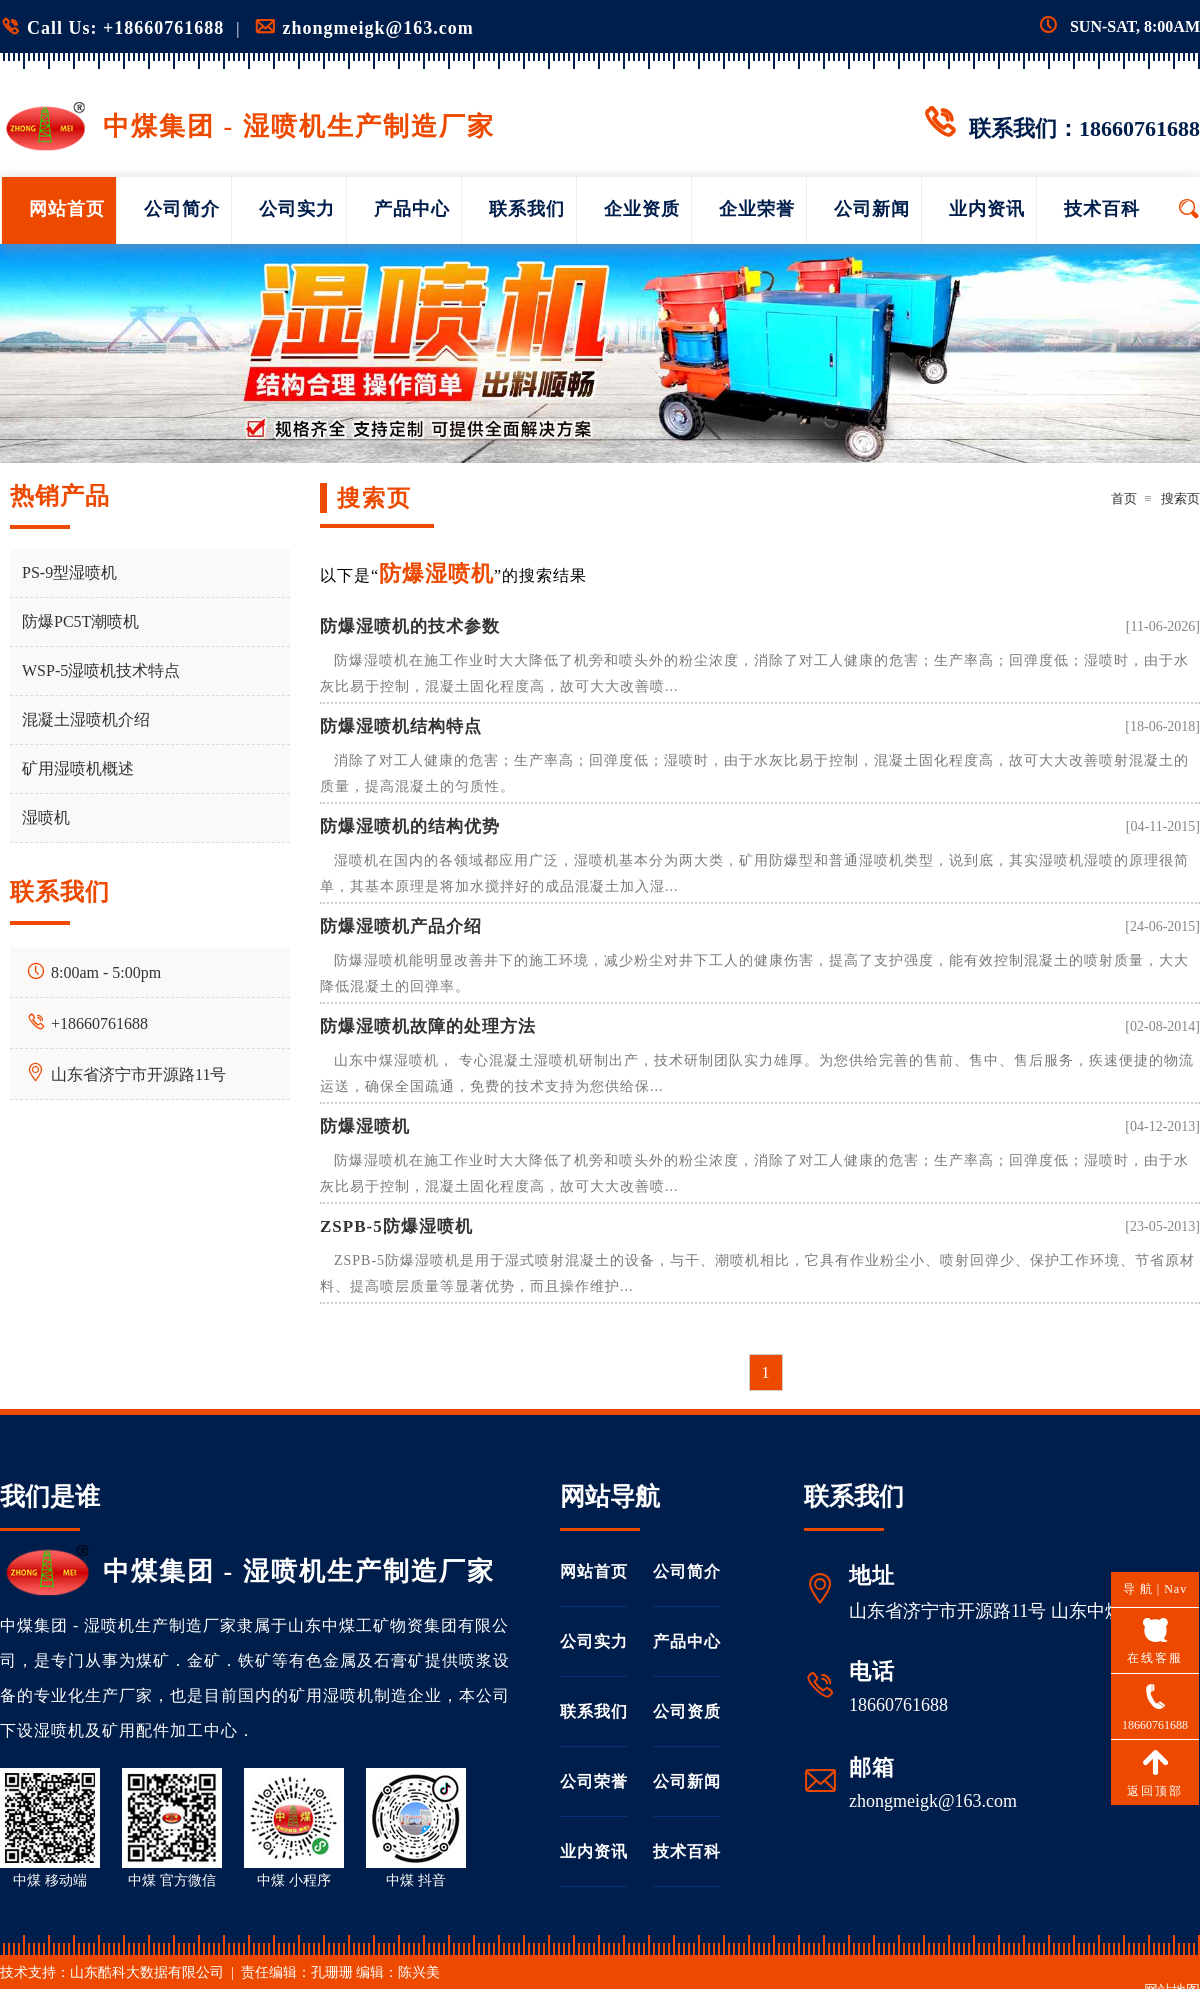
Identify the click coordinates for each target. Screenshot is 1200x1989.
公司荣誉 (594, 1781)
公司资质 (687, 1711)
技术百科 (1102, 209)
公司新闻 (872, 209)
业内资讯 (987, 209)
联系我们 (527, 209)
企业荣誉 (757, 209)
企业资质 (642, 209)
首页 (1124, 498)
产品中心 (412, 209)
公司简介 (182, 209)
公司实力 (297, 209)
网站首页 (67, 209)
